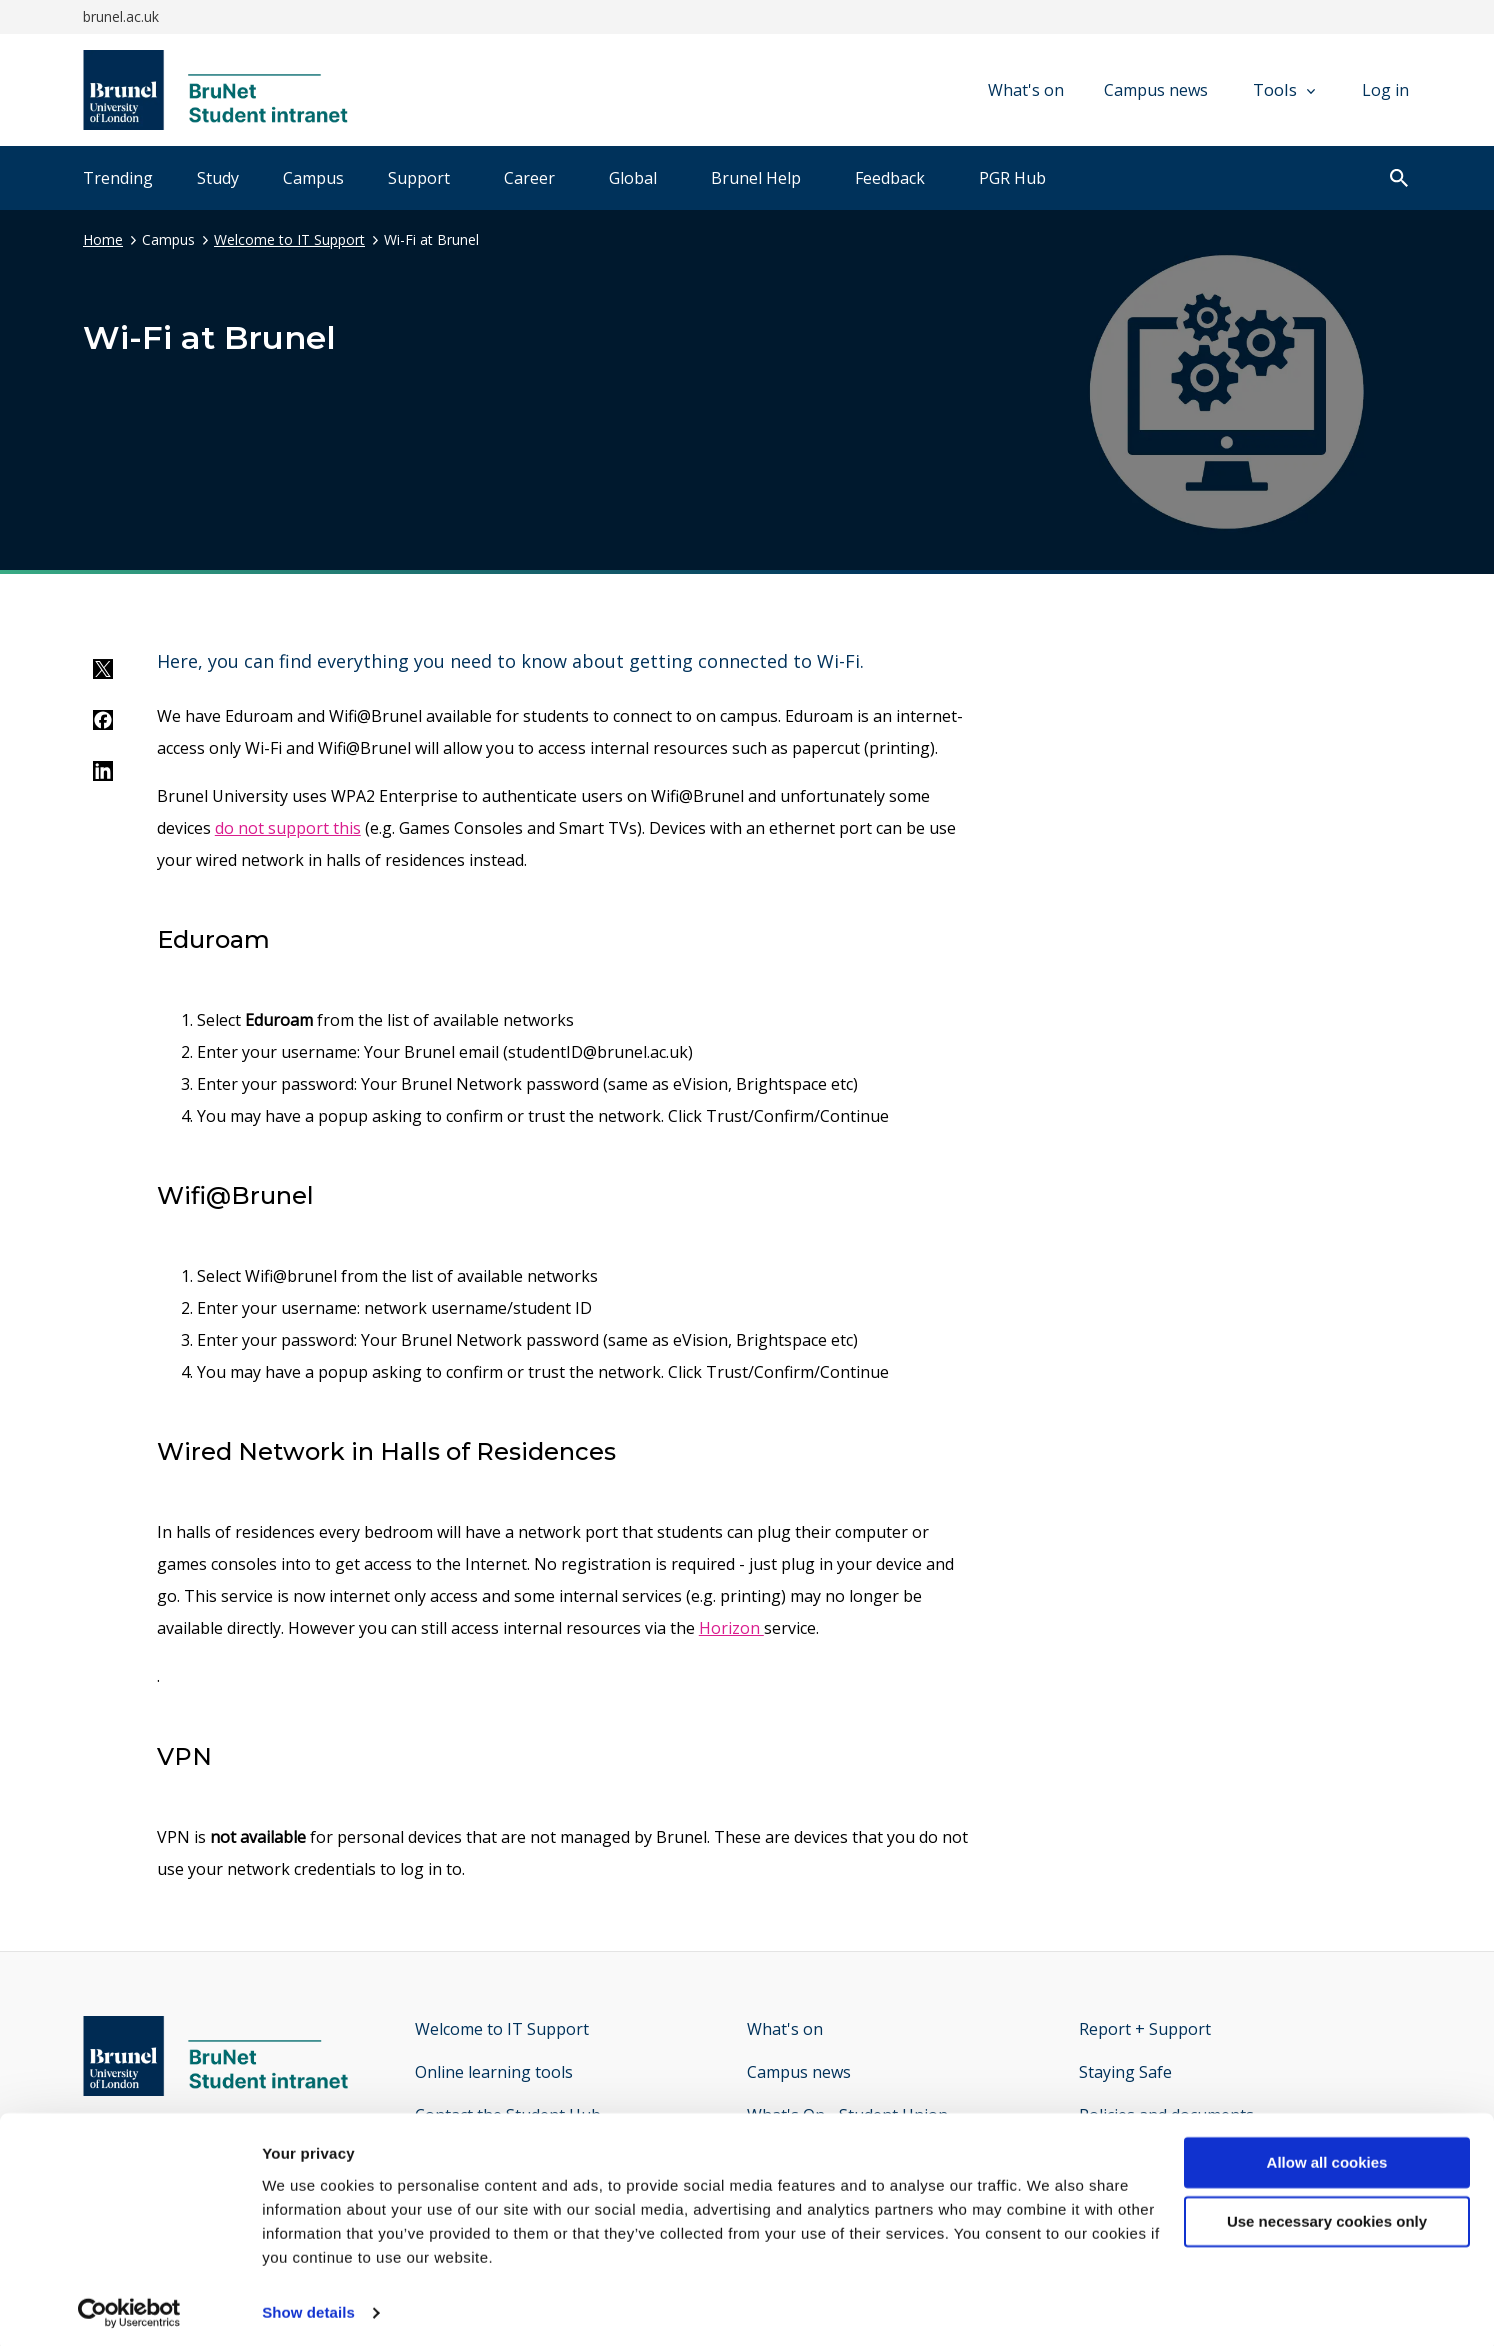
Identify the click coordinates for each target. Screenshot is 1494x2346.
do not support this (288, 828)
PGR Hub (1012, 178)
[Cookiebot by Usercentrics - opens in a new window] (129, 2307)
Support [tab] (419, 178)
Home (103, 239)
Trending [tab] (118, 178)
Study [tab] (218, 178)
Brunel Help (756, 178)
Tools (1284, 89)
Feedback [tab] (890, 178)
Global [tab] (633, 178)
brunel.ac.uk (121, 16)
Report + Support (1145, 2029)
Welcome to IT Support (289, 239)
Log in (1385, 90)
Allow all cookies (1327, 2156)
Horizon (731, 1628)
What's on (1026, 90)
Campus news (1156, 90)
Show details (308, 2306)
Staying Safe (1125, 2072)
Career (529, 178)
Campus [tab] (313, 178)
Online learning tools (494, 2072)
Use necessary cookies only (1327, 2215)
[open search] (1399, 180)
